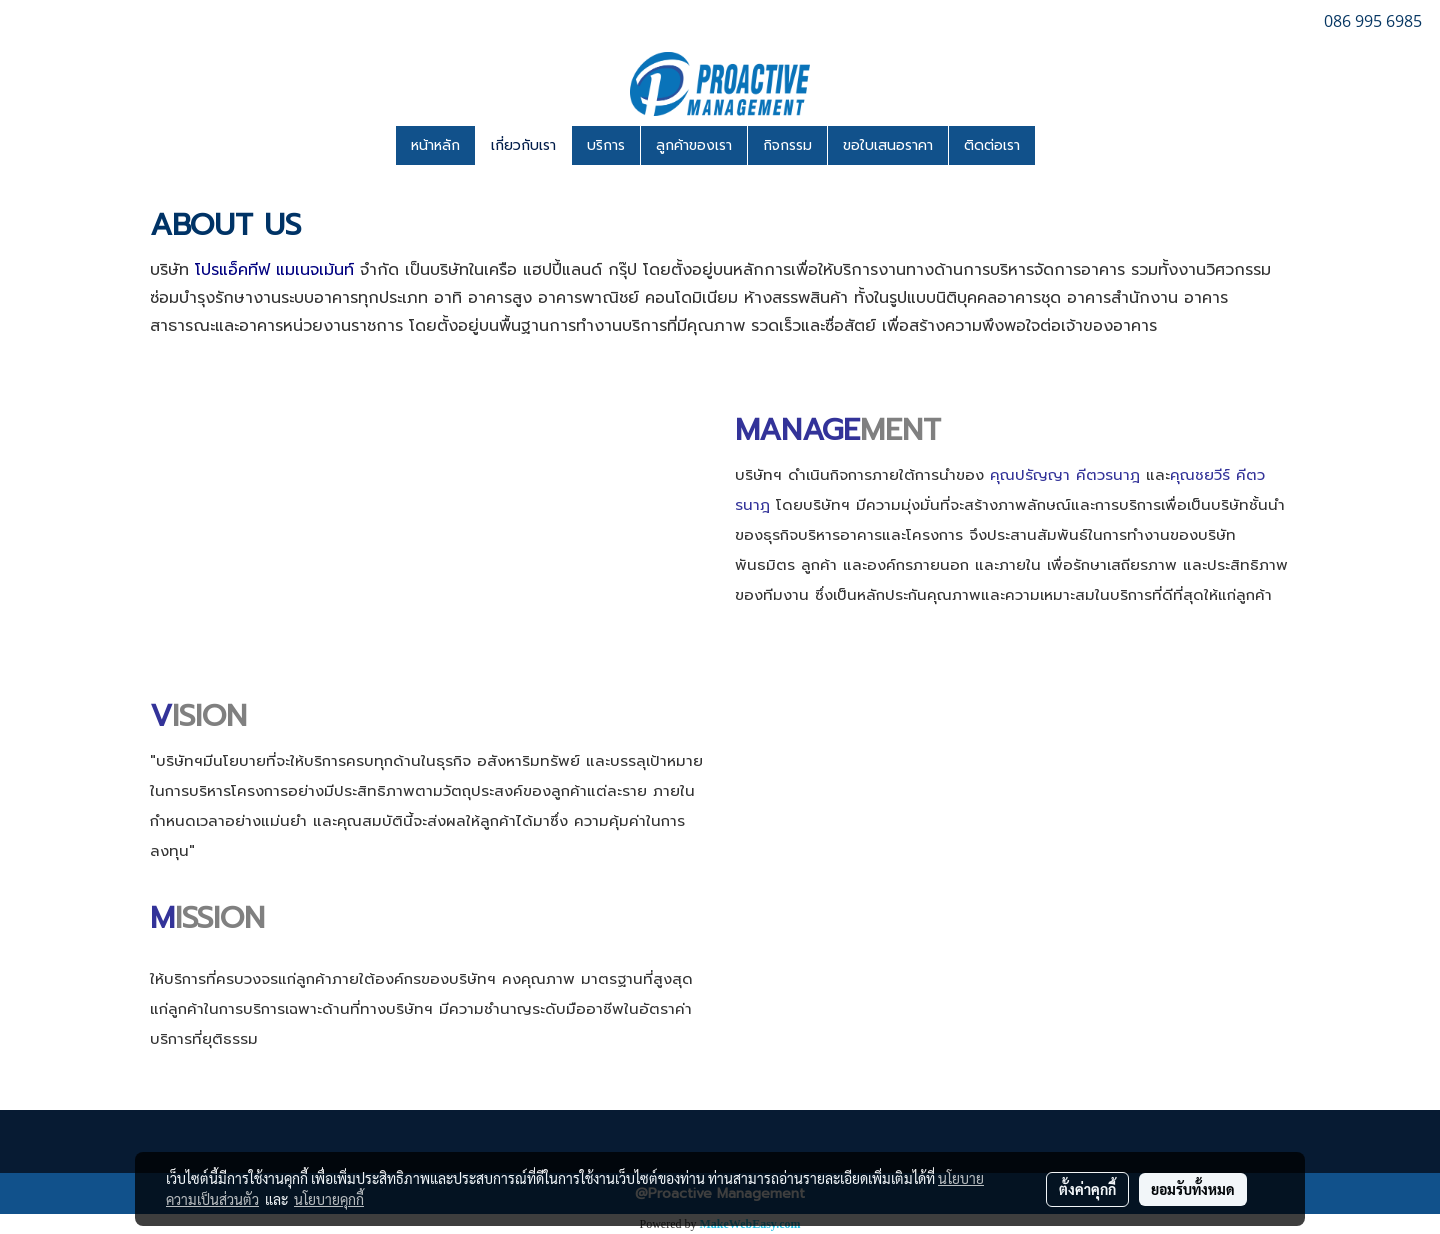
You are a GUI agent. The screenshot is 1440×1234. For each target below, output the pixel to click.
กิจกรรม (787, 145)
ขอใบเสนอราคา (888, 145)
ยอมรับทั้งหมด (1193, 1189)
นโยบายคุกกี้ (329, 1199)
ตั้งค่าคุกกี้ (1087, 1189)
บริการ (606, 145)
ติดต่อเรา (992, 145)
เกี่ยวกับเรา (523, 145)
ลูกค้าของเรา (694, 145)
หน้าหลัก (435, 145)
